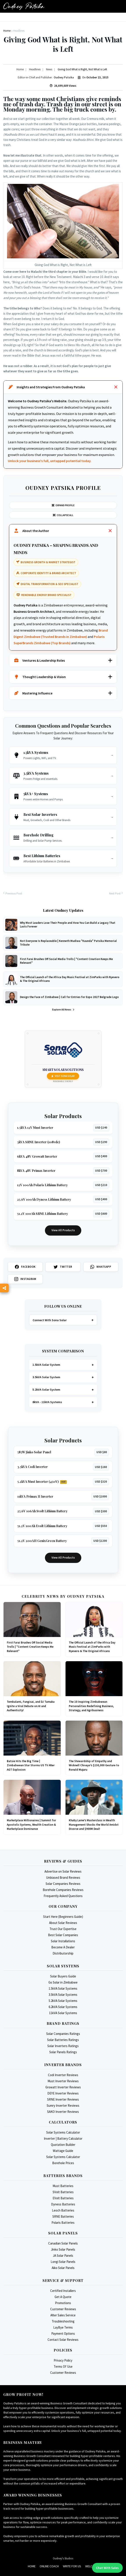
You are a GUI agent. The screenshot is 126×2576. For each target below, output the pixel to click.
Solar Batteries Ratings (63, 2040)
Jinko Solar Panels (63, 2249)
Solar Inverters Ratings (63, 2046)
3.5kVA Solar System (46, 1377)
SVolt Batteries (63, 2192)
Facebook (25, 1267)
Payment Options (63, 2333)
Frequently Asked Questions (63, 1896)
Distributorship (63, 1953)
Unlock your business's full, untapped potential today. (49, 461)
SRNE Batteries (63, 2216)
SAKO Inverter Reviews (63, 2112)
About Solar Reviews (63, 1923)
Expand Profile (63, 505)
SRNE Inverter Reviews (63, 2099)
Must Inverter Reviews (63, 2081)
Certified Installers (63, 2291)
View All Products (63, 1230)
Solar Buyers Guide (63, 1976)
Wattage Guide (63, 2151)
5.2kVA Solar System (46, 1390)
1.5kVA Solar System (46, 1365)
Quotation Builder (63, 2145)
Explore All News (63, 1009)
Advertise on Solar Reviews (63, 1871)
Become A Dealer (63, 1947)
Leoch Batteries (63, 2210)
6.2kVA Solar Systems (63, 2007)
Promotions (63, 2303)
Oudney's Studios (63, 2558)
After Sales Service (63, 2315)
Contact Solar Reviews (63, 2340)
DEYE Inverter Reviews (63, 2093)
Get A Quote (63, 2297)
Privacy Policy (63, 2360)
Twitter (63, 1267)
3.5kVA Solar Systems (63, 1994)
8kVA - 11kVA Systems (47, 1402)
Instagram (25, 1279)
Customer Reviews (63, 2309)
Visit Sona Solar (63, 1075)
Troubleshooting (63, 2321)
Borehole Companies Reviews (63, 1890)
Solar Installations (63, 1941)
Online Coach (49, 2566)
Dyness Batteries (63, 2204)
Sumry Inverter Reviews (63, 2105)
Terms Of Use (63, 2366)
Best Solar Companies (63, 1935)
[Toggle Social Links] (4, 1288)
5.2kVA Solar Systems (63, 2001)
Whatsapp (100, 1267)
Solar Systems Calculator (63, 2132)
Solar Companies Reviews (63, 1884)
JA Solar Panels (63, 2255)
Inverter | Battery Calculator (63, 2138)
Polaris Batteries (63, 2222)
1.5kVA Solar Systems (63, 1988)
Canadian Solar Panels (63, 2243)
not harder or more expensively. (36, 2541)
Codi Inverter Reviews (63, 2075)
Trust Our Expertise (63, 1929)
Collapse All (63, 515)
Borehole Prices (63, 2163)
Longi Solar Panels (63, 2262)
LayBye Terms (63, 2327)
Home (31, 2566)
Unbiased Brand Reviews (63, 1877)
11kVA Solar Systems (63, 2013)
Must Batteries (63, 2186)
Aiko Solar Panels (63, 2268)
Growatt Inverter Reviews (63, 2087)
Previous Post (13, 893)
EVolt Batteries (63, 2198)
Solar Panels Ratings (63, 2052)
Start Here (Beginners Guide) (63, 1917)
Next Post (115, 893)
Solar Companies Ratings (63, 2034)
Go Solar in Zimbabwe (63, 1982)
